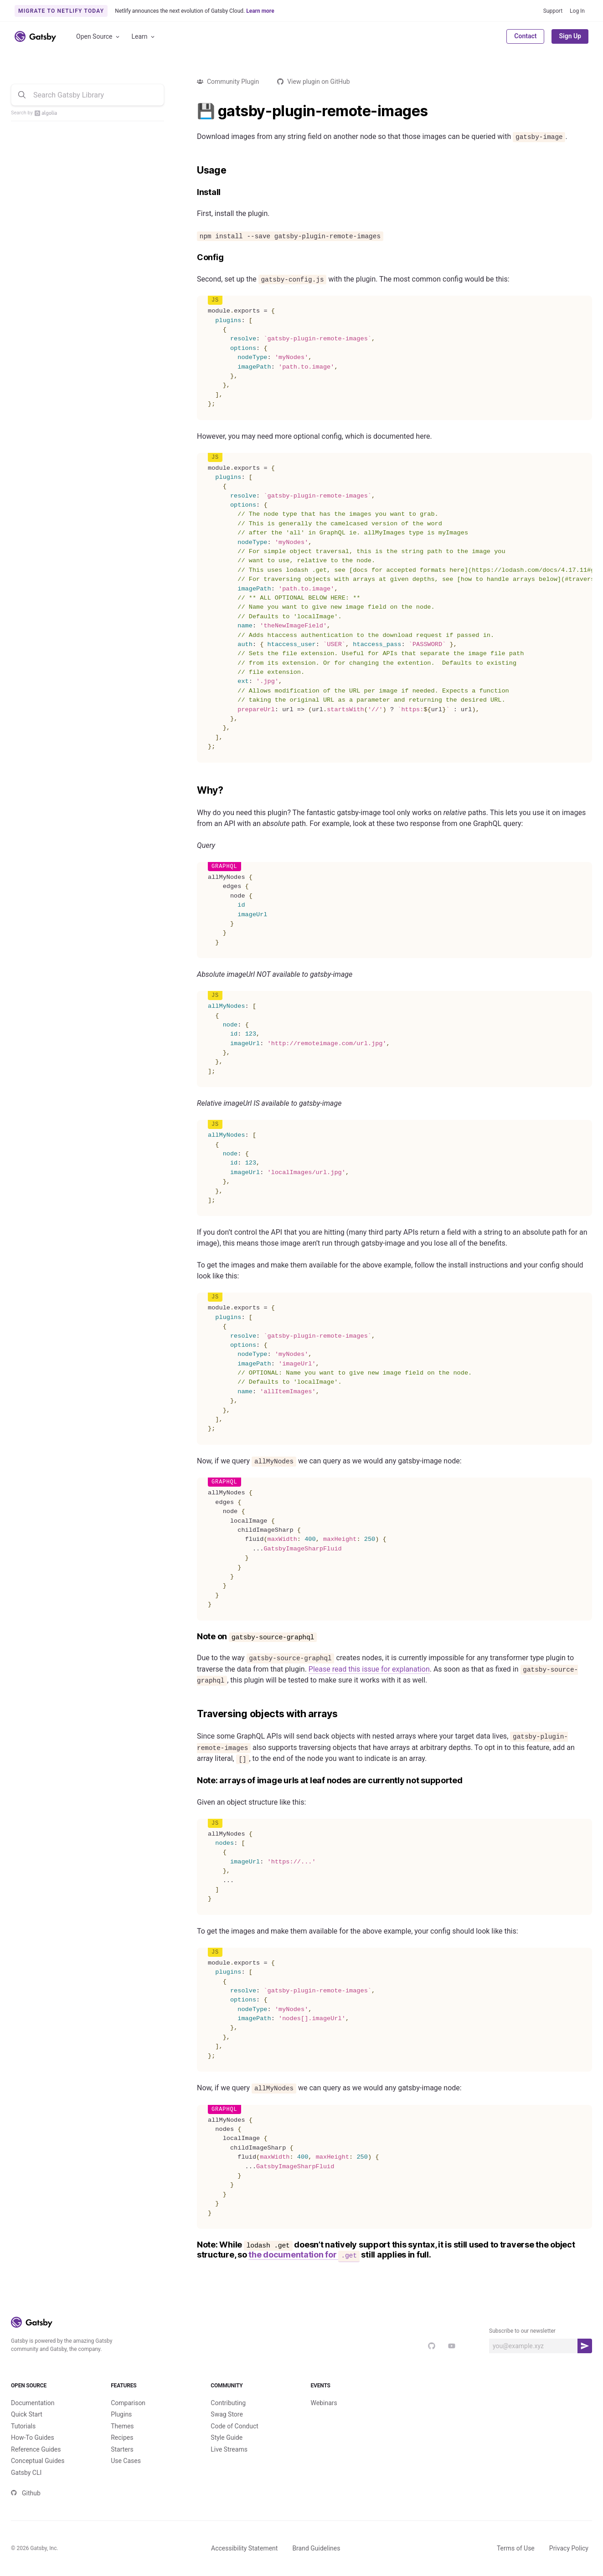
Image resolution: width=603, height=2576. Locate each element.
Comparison (128, 2418)
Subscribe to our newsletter (522, 2331)
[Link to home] (35, 36)
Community (251, 2393)
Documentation (33, 2418)
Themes (122, 2441)
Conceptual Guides (37, 2475)
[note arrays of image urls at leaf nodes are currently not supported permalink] (192, 1780)
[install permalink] (192, 192)
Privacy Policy (568, 2563)
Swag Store (227, 2429)
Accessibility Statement (244, 2563)
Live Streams (229, 2464)
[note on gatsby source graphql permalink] (192, 1637)
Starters (122, 2464)
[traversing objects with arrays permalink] (192, 1714)
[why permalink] (192, 790)
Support (552, 11)
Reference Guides (36, 2464)
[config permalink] (192, 257)
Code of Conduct (234, 2441)
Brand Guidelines (316, 2563)
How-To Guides (32, 2452)
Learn (144, 37)
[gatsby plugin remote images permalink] (192, 111)
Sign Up (570, 36)
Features (151, 2393)
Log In (577, 11)
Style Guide (226, 2452)
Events (351, 2393)
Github (26, 2508)
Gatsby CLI (26, 2487)
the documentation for (304, 2255)
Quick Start (26, 2429)
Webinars (324, 2418)
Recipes (122, 2452)
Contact (525, 36)
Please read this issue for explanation (369, 1669)
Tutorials (23, 2441)
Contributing (228, 2418)
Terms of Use (516, 2563)
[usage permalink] (192, 170)
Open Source (98, 37)
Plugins (121, 2429)
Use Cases (126, 2475)
